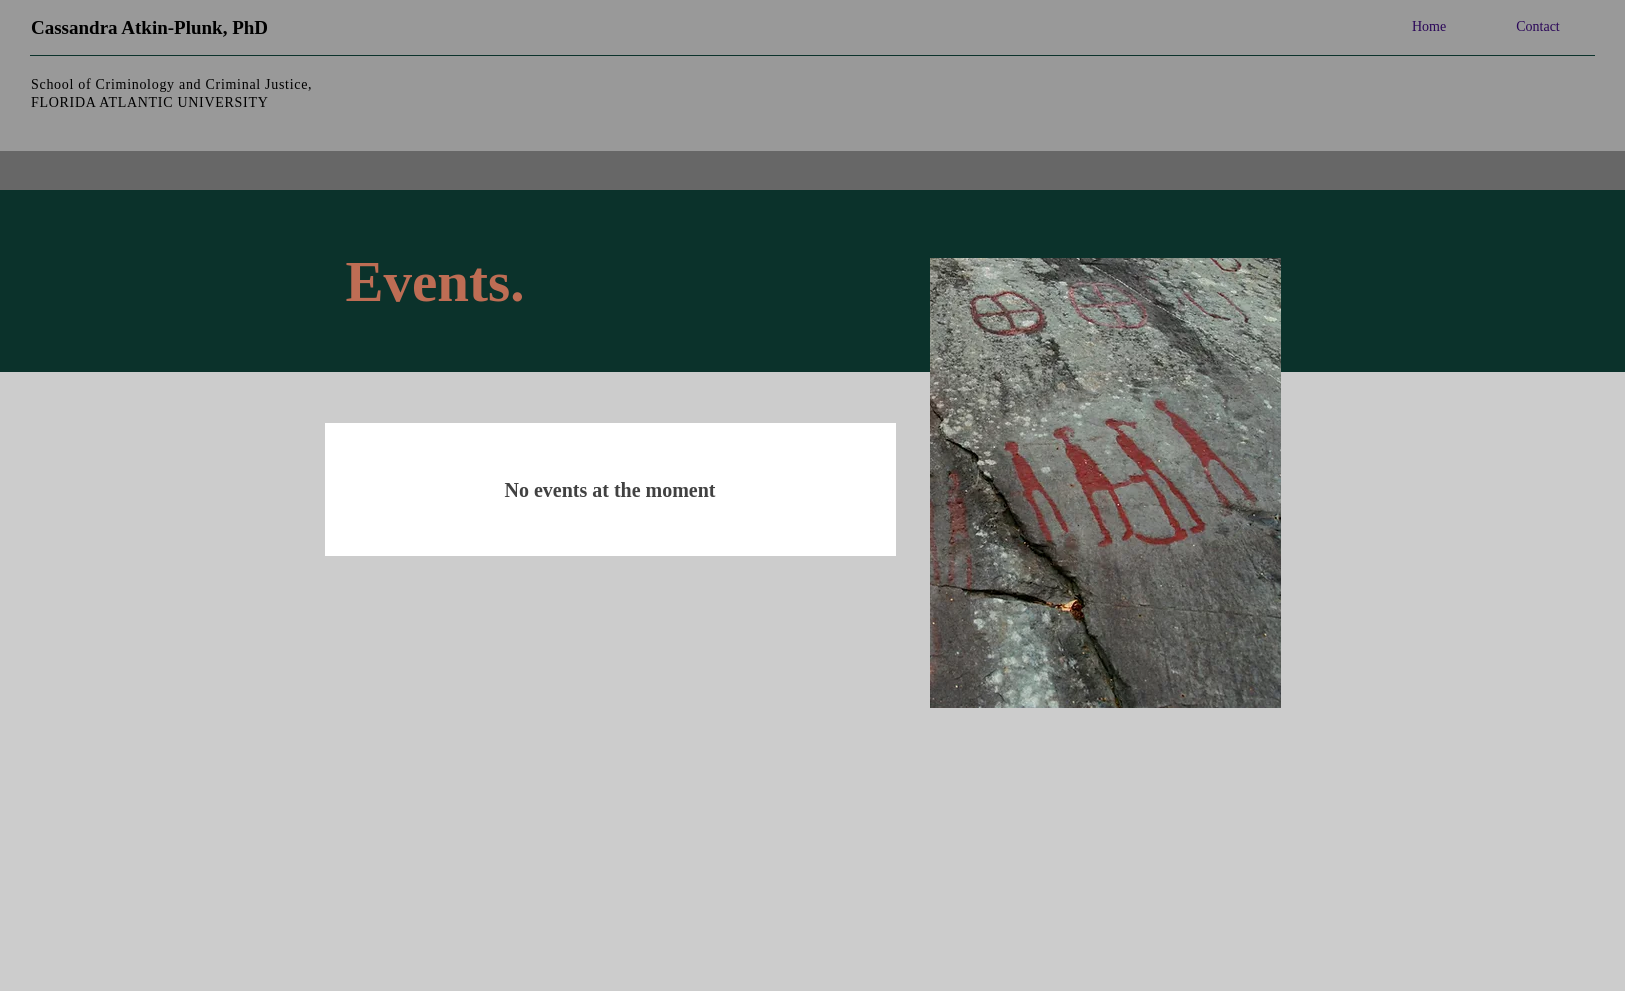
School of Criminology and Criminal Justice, (171, 84)
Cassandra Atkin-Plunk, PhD (149, 27)
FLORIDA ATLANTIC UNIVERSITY (149, 102)
